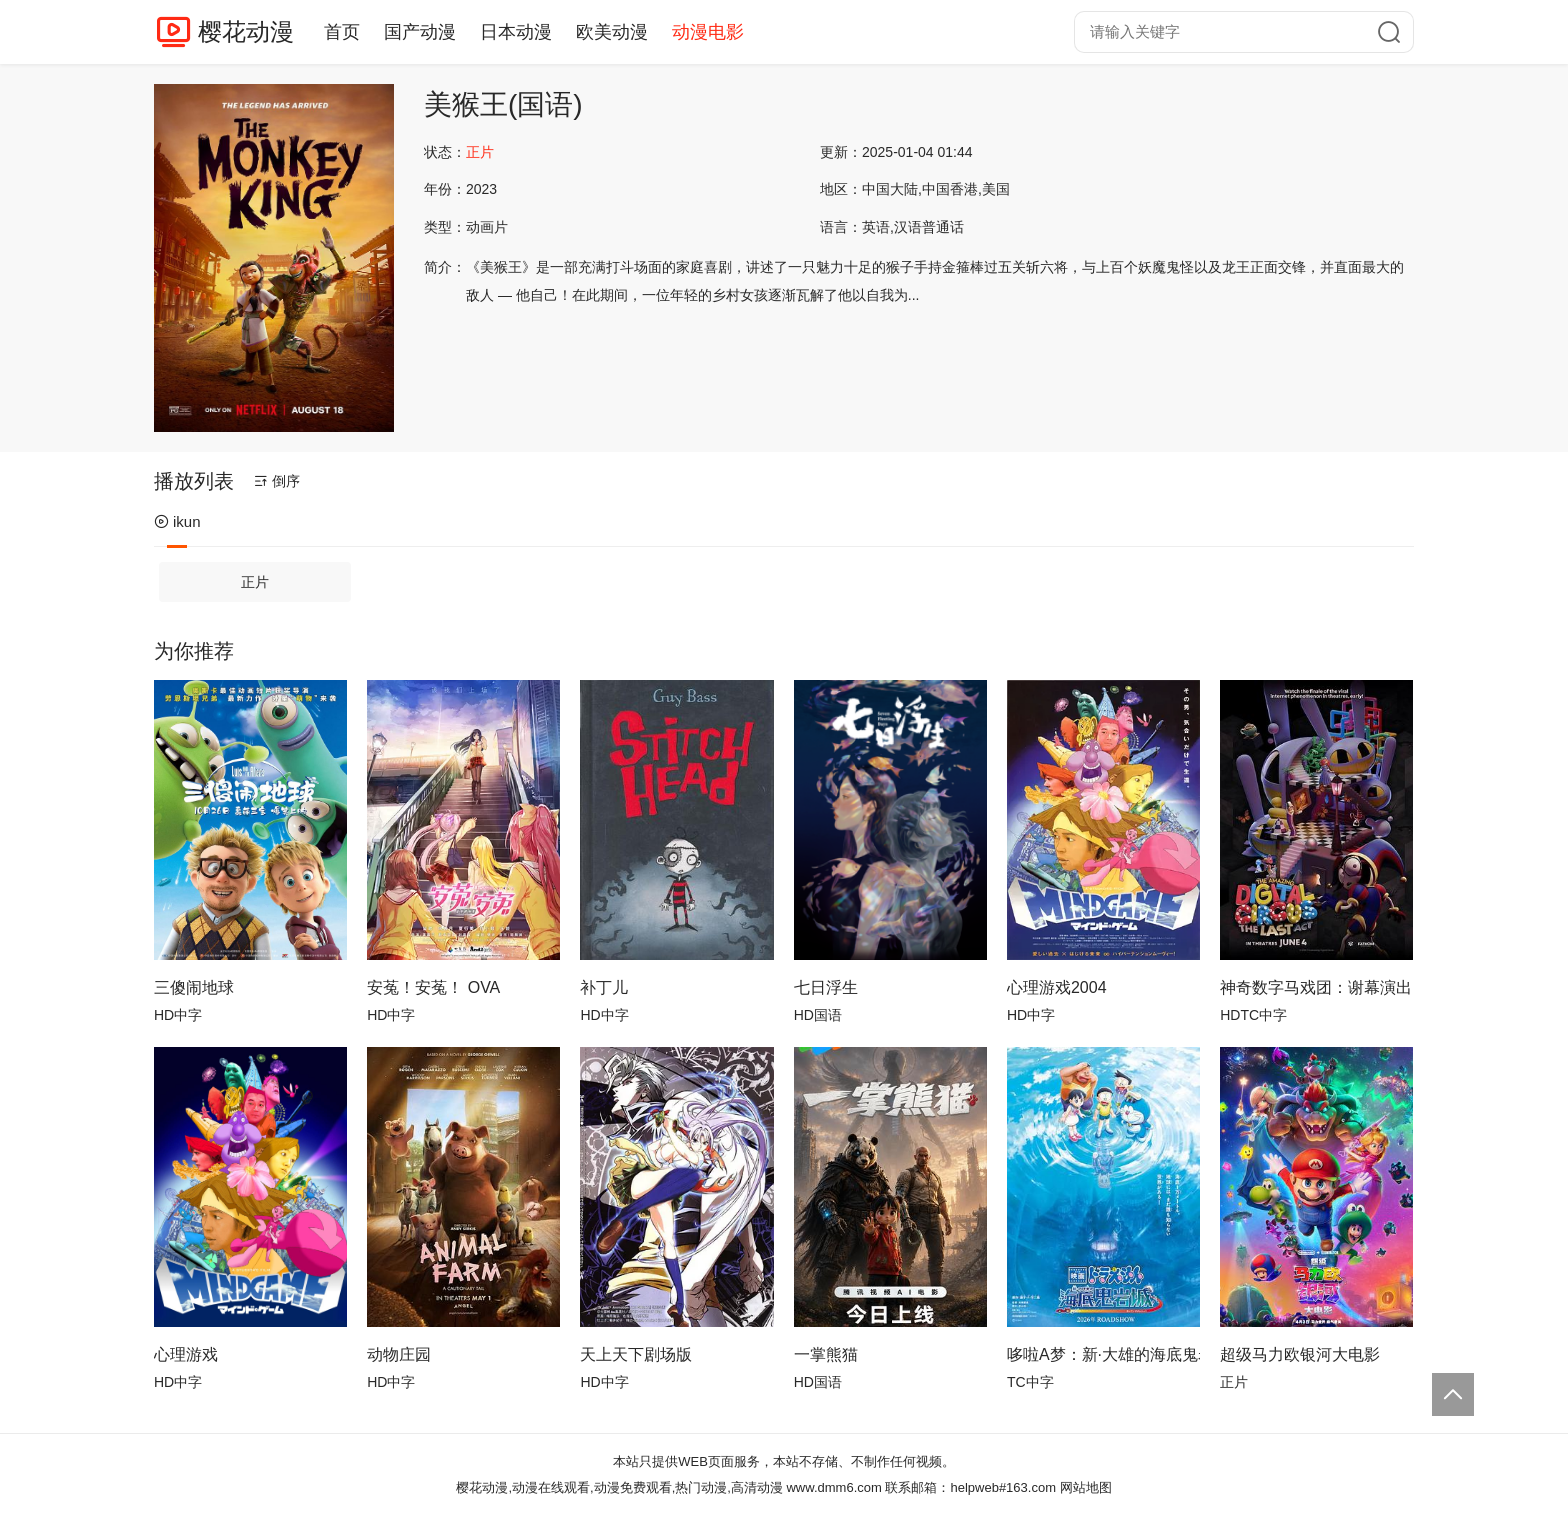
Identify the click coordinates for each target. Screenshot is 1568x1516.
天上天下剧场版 (636, 1354)
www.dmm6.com (833, 1487)
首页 (342, 32)
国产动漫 (420, 32)
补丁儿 (604, 987)
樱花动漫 (246, 31)
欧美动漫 (612, 32)
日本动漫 (516, 32)
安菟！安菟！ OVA (433, 987)
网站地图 (1086, 1487)
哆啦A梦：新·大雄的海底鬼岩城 (1103, 1354)
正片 (255, 582)
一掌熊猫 (826, 1354)
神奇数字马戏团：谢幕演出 (1316, 987)
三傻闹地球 (194, 987)
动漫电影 (708, 32)
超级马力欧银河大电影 (1300, 1354)
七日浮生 (826, 987)
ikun (177, 521)
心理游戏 (186, 1354)
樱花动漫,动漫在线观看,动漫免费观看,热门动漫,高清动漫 (619, 1487)
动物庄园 (399, 1354)
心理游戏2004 (1057, 987)
